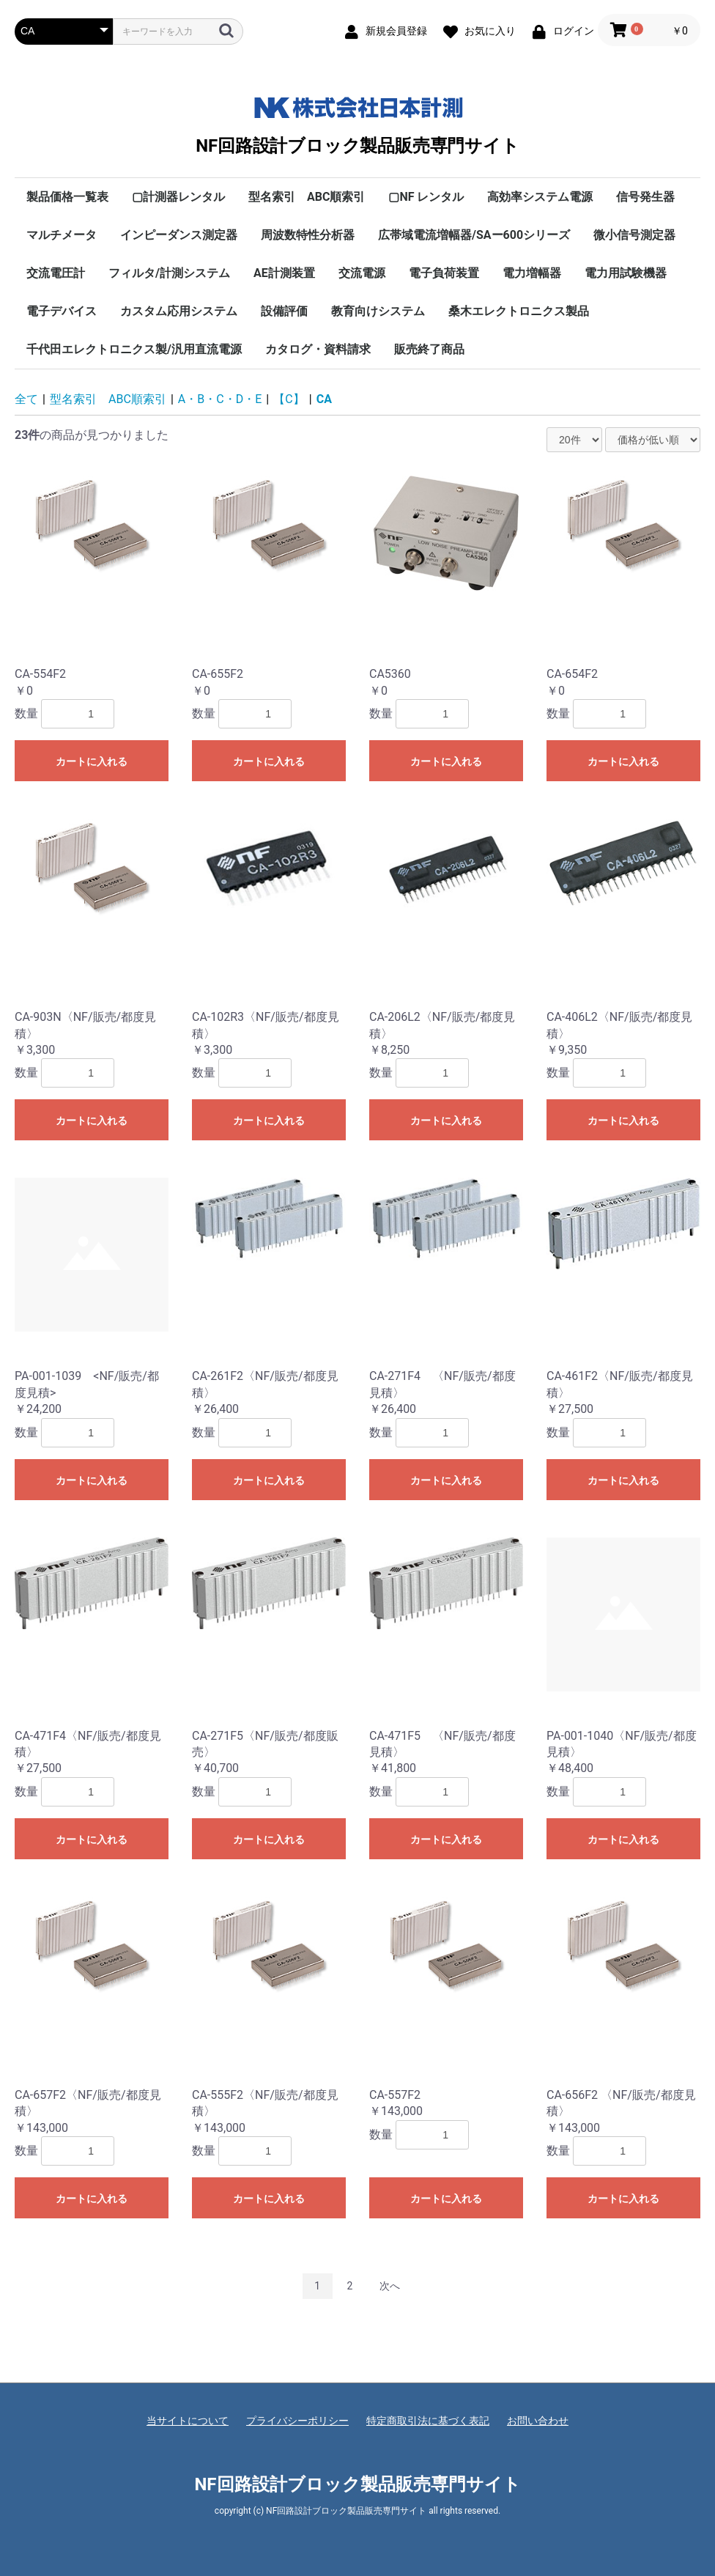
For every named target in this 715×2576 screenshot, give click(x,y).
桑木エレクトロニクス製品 (518, 311)
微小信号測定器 (634, 235)
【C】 (288, 399)
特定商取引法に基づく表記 (427, 2420)
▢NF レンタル (426, 197)
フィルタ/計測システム (169, 273)
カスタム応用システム (178, 311)
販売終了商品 (429, 349)
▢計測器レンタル (178, 197)
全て (26, 399)
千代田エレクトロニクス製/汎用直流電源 (134, 349)
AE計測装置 (284, 273)
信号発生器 (645, 197)
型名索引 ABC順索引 (306, 197)
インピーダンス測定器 (178, 235)
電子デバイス (61, 311)
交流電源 (361, 273)
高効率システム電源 (540, 197)
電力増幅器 (532, 273)
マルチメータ (61, 235)
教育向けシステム (378, 311)
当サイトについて (188, 2420)
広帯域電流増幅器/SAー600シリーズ (474, 235)
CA (324, 399)
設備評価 (284, 311)
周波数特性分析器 (308, 235)
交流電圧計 (55, 273)
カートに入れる (91, 761)
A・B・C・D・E (220, 399)
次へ (389, 2286)
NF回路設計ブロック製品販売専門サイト (357, 122)
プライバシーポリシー (297, 2420)
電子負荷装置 (444, 273)
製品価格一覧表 (67, 197)
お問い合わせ (537, 2420)
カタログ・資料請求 (318, 349)
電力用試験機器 (626, 273)
